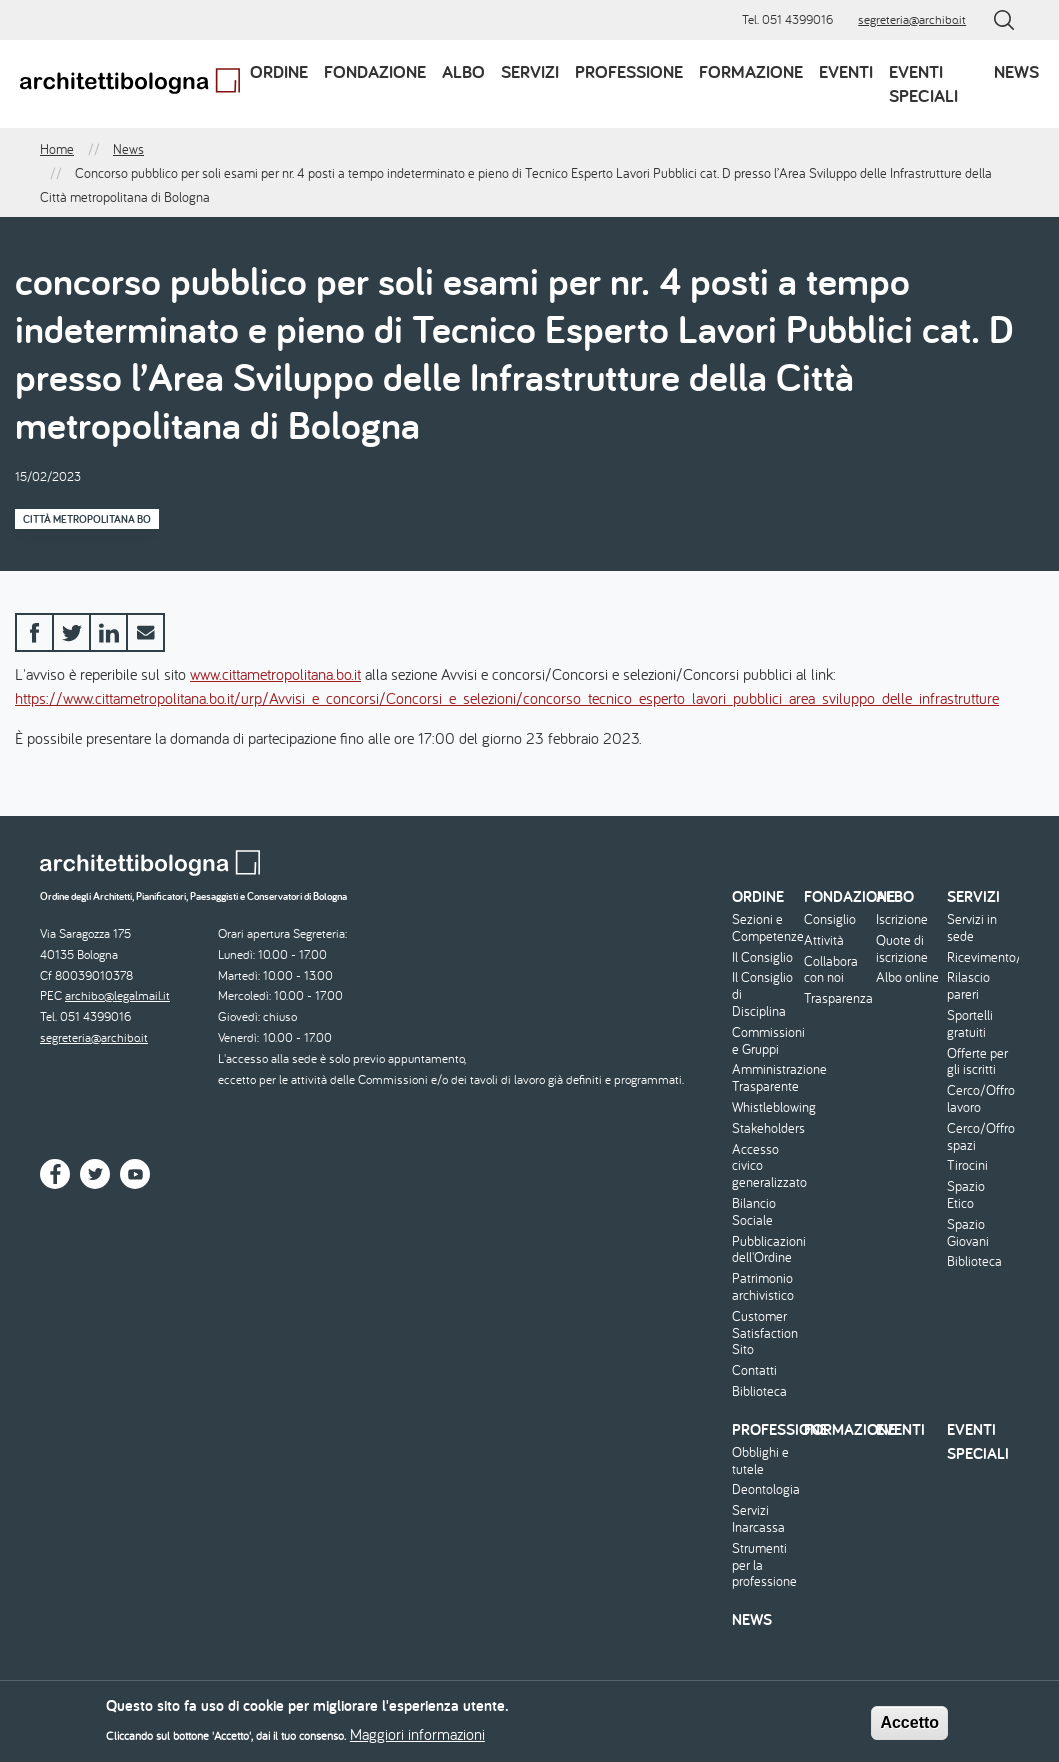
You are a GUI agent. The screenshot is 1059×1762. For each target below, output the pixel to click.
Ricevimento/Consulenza (980, 957)
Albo (463, 71)
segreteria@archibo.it (912, 19)
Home (57, 149)
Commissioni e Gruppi (765, 1041)
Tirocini (967, 1165)
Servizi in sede (972, 928)
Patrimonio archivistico (763, 1287)
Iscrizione (902, 919)
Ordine (279, 71)
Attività (824, 940)
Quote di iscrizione (902, 949)
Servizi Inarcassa (758, 1519)
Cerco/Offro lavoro (980, 1099)
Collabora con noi (831, 970)
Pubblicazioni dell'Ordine (765, 1250)
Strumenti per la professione (764, 1565)
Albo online (907, 977)
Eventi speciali (923, 83)
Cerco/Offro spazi (980, 1137)
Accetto (909, 1728)
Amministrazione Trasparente (765, 1078)
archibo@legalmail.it (117, 995)
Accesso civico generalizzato (765, 1166)
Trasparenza (837, 998)
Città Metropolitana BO (87, 519)
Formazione (751, 71)
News (1016, 71)
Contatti (754, 1370)
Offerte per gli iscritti (977, 1062)
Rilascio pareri (968, 986)
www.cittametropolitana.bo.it (275, 674)
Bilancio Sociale (754, 1212)
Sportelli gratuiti (970, 1024)
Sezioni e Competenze (765, 928)
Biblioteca (759, 1391)
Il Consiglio (762, 957)
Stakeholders (765, 1128)
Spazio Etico (966, 1195)
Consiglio (830, 919)
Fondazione (375, 71)
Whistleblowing (765, 1107)
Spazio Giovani (968, 1233)
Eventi (846, 71)
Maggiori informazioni (417, 1740)
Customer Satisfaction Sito (765, 1333)
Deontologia (765, 1489)
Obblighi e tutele (760, 1461)
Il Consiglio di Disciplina (762, 994)
